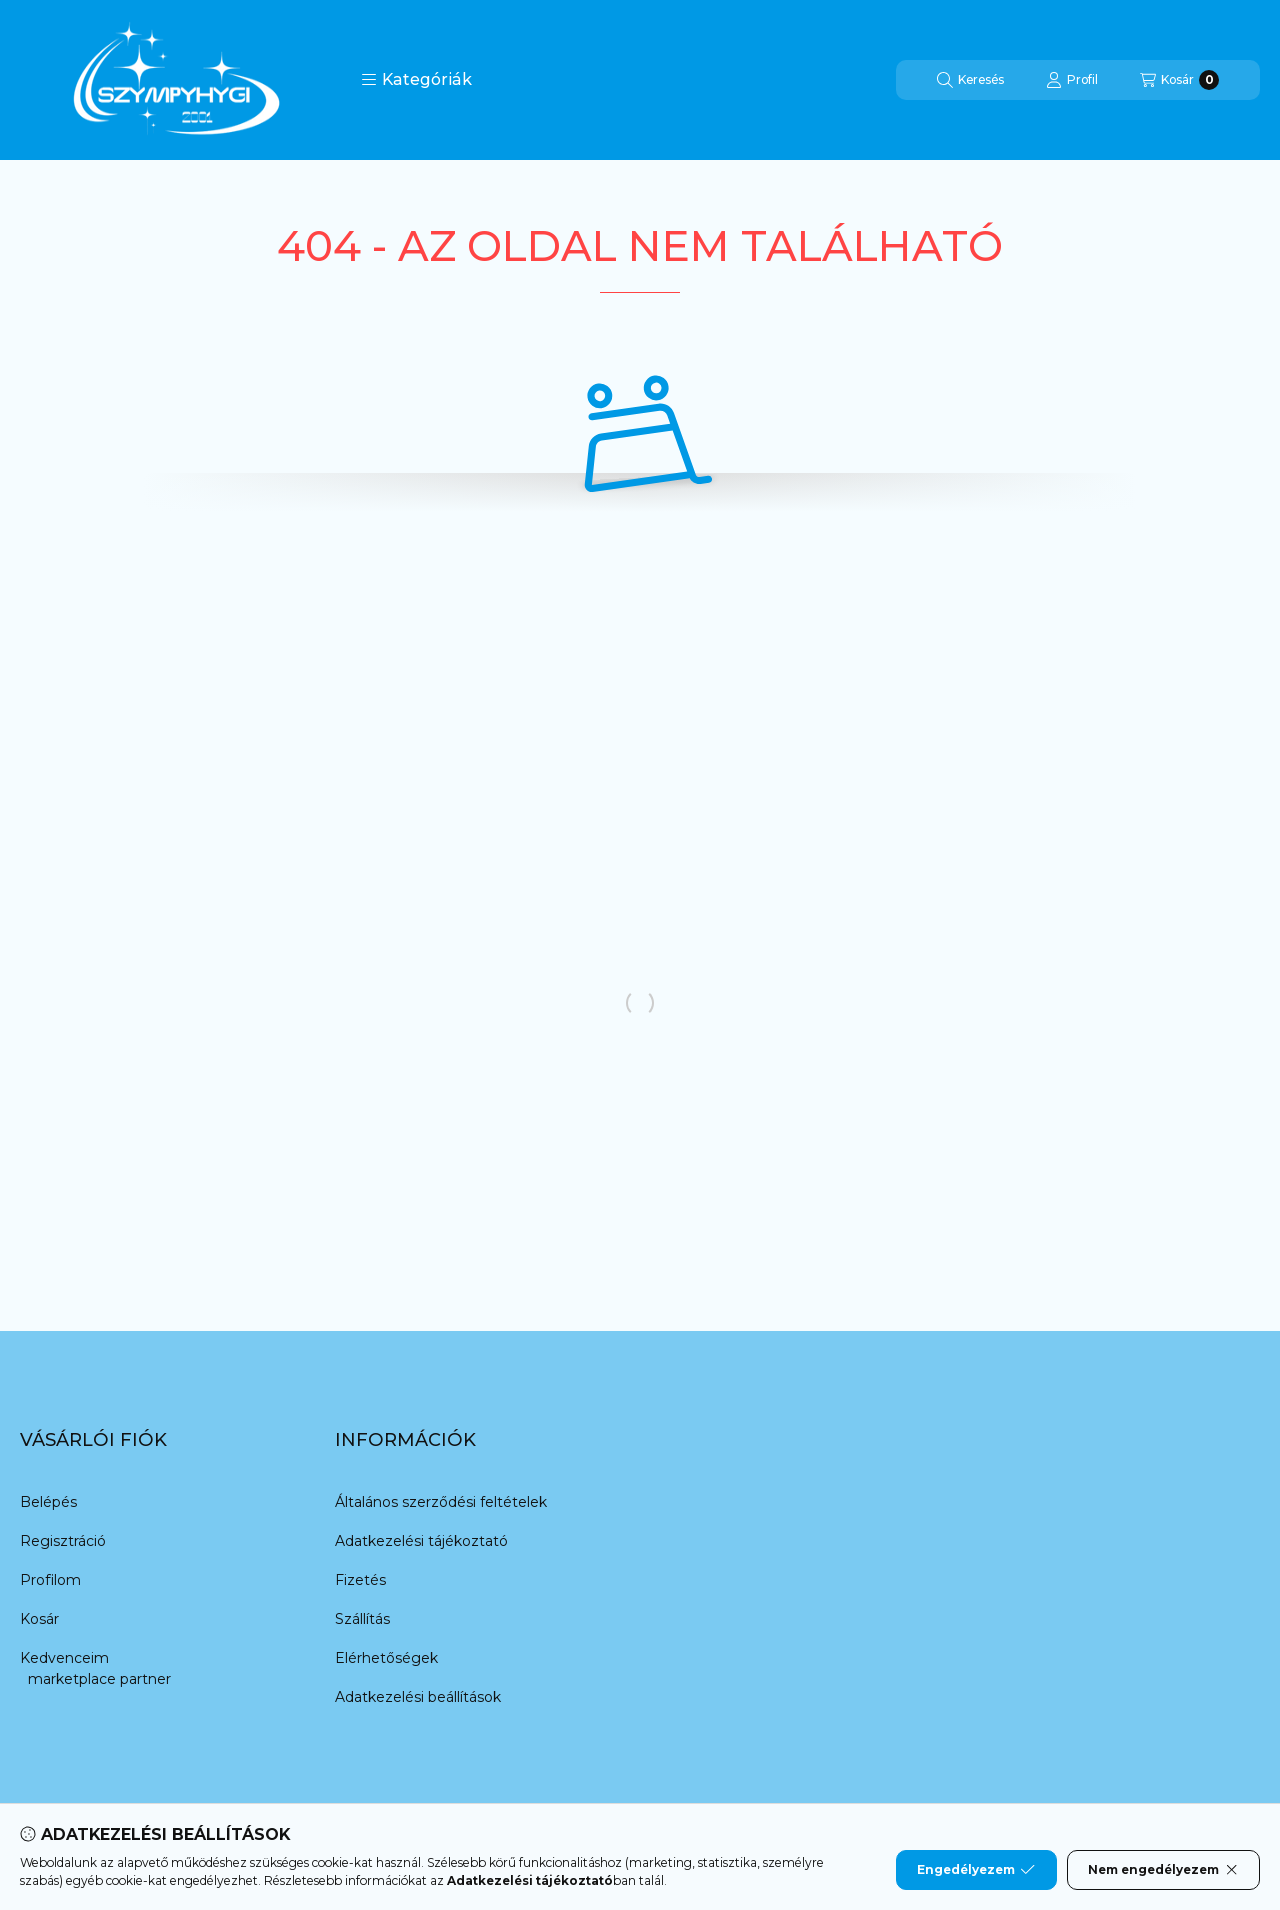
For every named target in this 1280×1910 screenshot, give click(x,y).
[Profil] (1072, 80)
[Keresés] (970, 80)
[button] (416, 80)
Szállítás (362, 1619)
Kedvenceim (64, 1658)
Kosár (39, 1619)
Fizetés (360, 1580)
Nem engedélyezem (1163, 1870)
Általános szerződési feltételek (441, 1502)
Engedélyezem (976, 1870)
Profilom (50, 1580)
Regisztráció (63, 1541)
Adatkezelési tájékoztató (421, 1541)
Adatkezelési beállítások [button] (418, 1697)
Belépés (48, 1502)
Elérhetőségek (386, 1658)
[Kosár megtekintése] (1179, 80)
